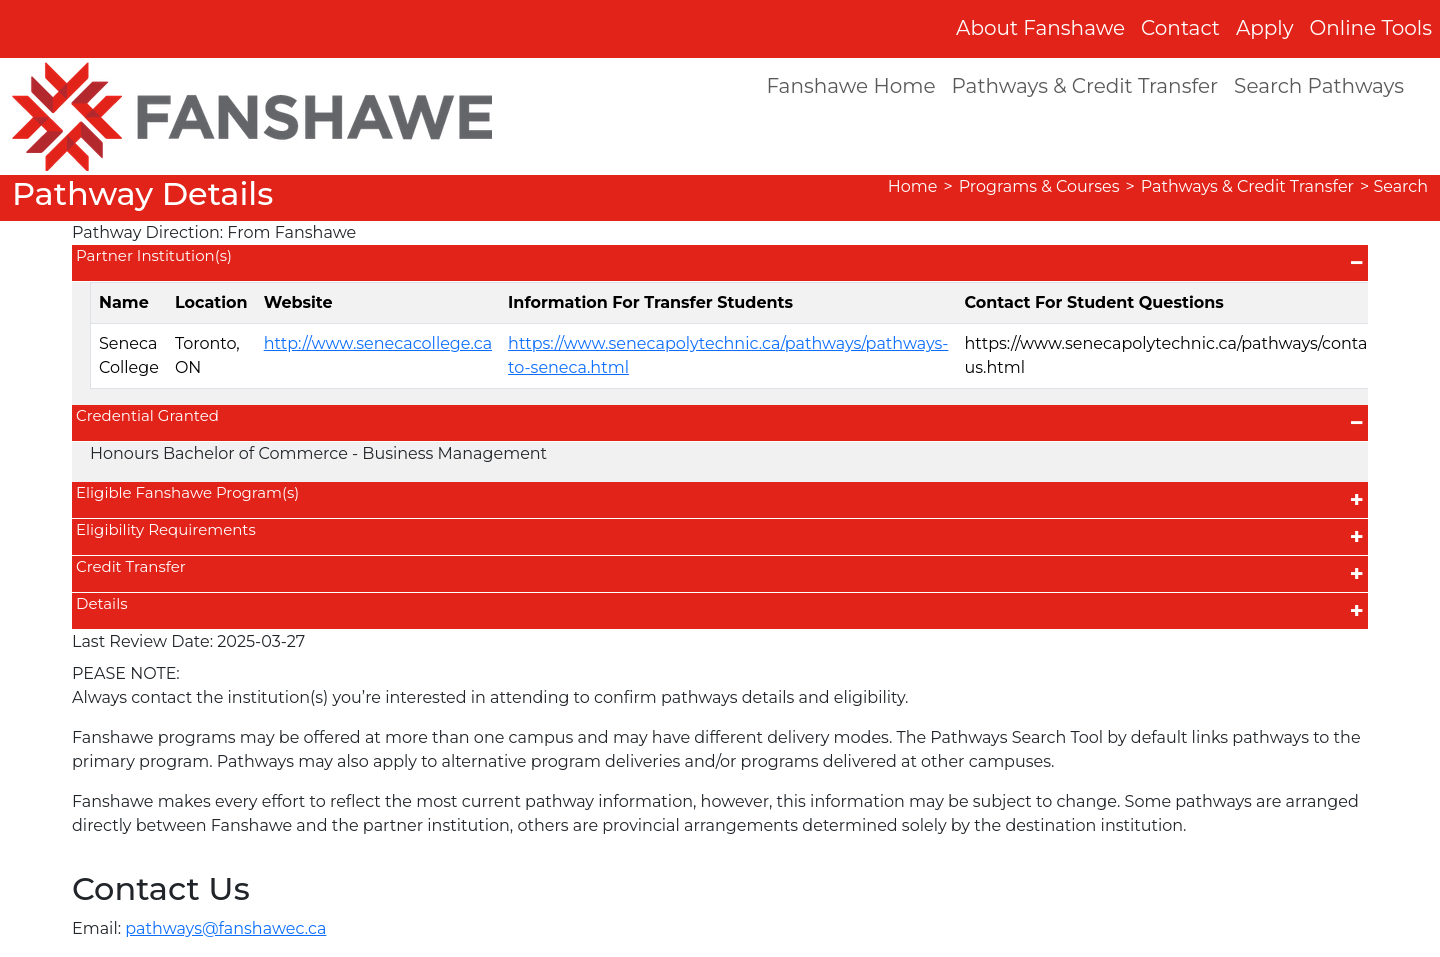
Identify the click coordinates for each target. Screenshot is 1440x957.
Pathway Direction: (147, 232)
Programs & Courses (1039, 186)
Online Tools (1371, 28)
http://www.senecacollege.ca (378, 343)
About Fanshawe (1040, 28)
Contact (1180, 28)
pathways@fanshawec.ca (225, 928)
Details (101, 603)
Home (913, 186)
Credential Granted (147, 415)
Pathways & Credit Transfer (1085, 86)
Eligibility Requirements (166, 529)
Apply (1265, 28)
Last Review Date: (142, 641)
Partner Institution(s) (154, 255)
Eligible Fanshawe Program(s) (187, 492)
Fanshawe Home (850, 86)
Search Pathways (1319, 86)
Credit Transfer (131, 566)
